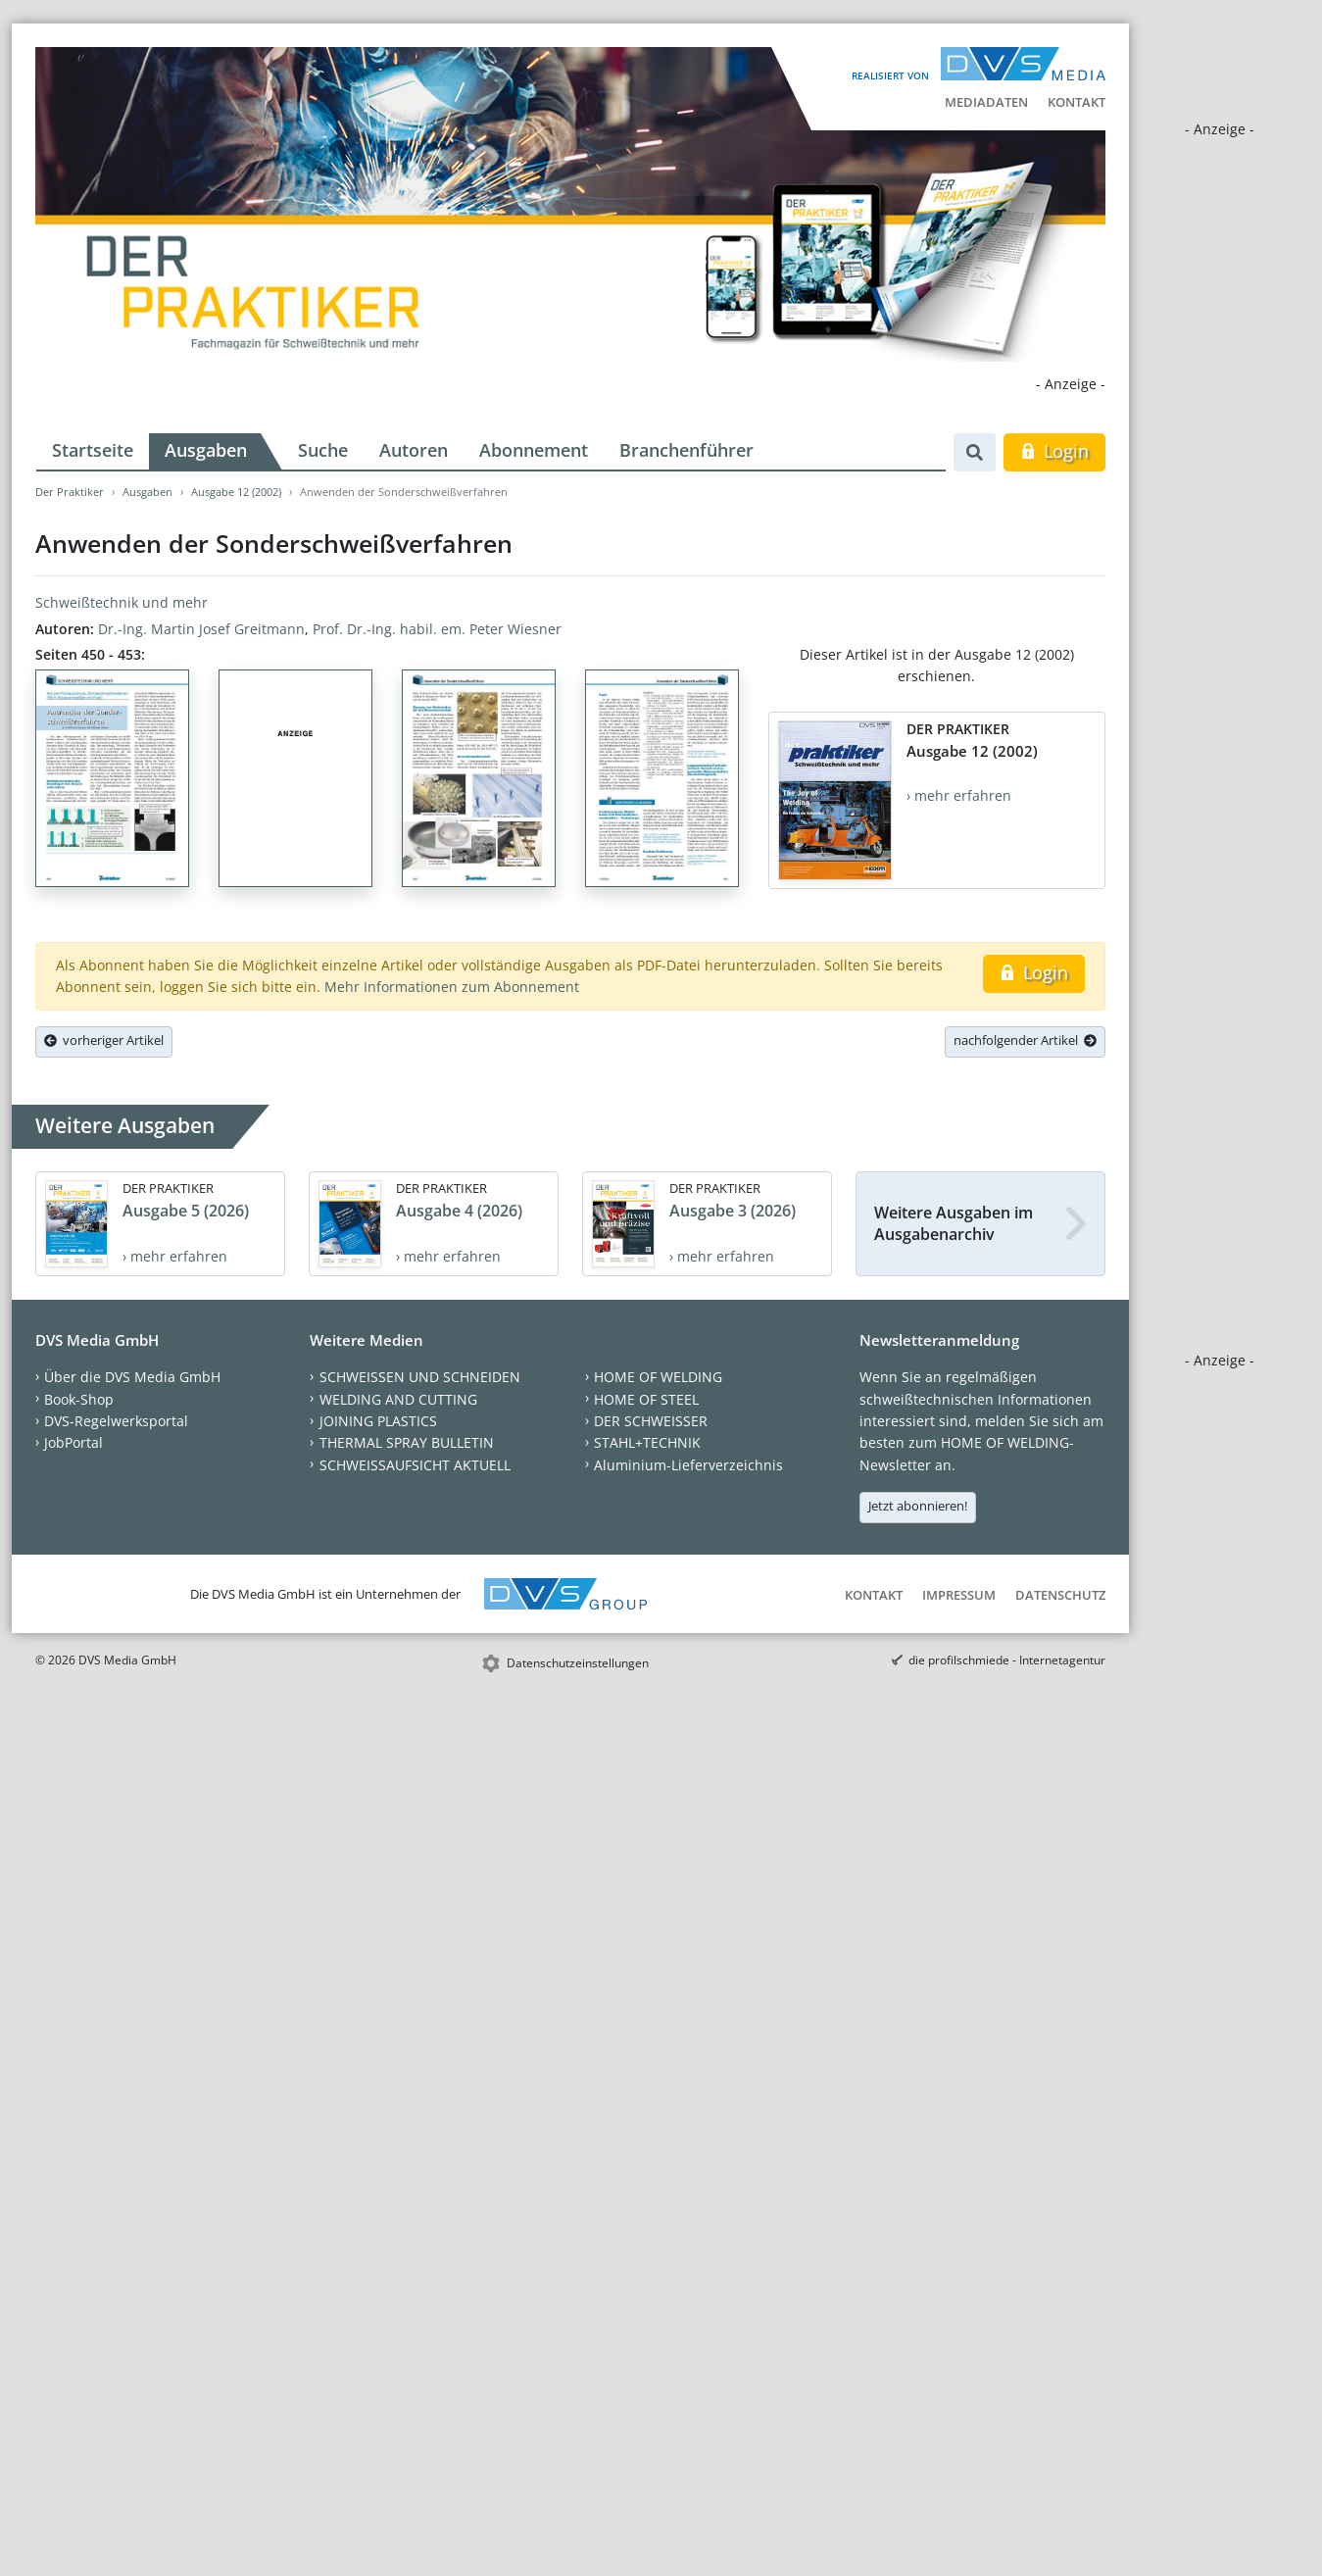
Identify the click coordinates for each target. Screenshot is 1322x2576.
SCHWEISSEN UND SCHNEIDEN (419, 1376)
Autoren (413, 450)
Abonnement (533, 450)
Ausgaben (206, 450)
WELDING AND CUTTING (398, 1399)
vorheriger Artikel (104, 1040)
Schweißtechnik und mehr (121, 602)
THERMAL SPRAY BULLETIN (406, 1442)
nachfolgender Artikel (1025, 1040)
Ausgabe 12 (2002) (236, 491)
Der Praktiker (69, 491)
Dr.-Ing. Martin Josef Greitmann (201, 628)
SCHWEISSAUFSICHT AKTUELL (415, 1465)
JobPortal (73, 1442)
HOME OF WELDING (658, 1376)
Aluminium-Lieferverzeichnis (688, 1465)
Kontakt (1076, 102)
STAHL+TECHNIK (647, 1442)
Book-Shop (79, 1399)
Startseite (92, 450)
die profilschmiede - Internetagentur (1006, 1660)
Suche (323, 450)
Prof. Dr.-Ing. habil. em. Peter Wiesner (437, 628)
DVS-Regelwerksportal (116, 1421)
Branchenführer (686, 450)
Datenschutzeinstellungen (578, 1663)
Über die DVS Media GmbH (132, 1376)
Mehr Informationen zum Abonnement (451, 986)
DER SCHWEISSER (651, 1421)
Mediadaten (986, 102)
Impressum (959, 1595)
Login (1054, 451)
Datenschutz (1060, 1595)
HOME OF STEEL (646, 1399)
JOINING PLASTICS (378, 1421)
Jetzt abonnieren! (917, 1505)
